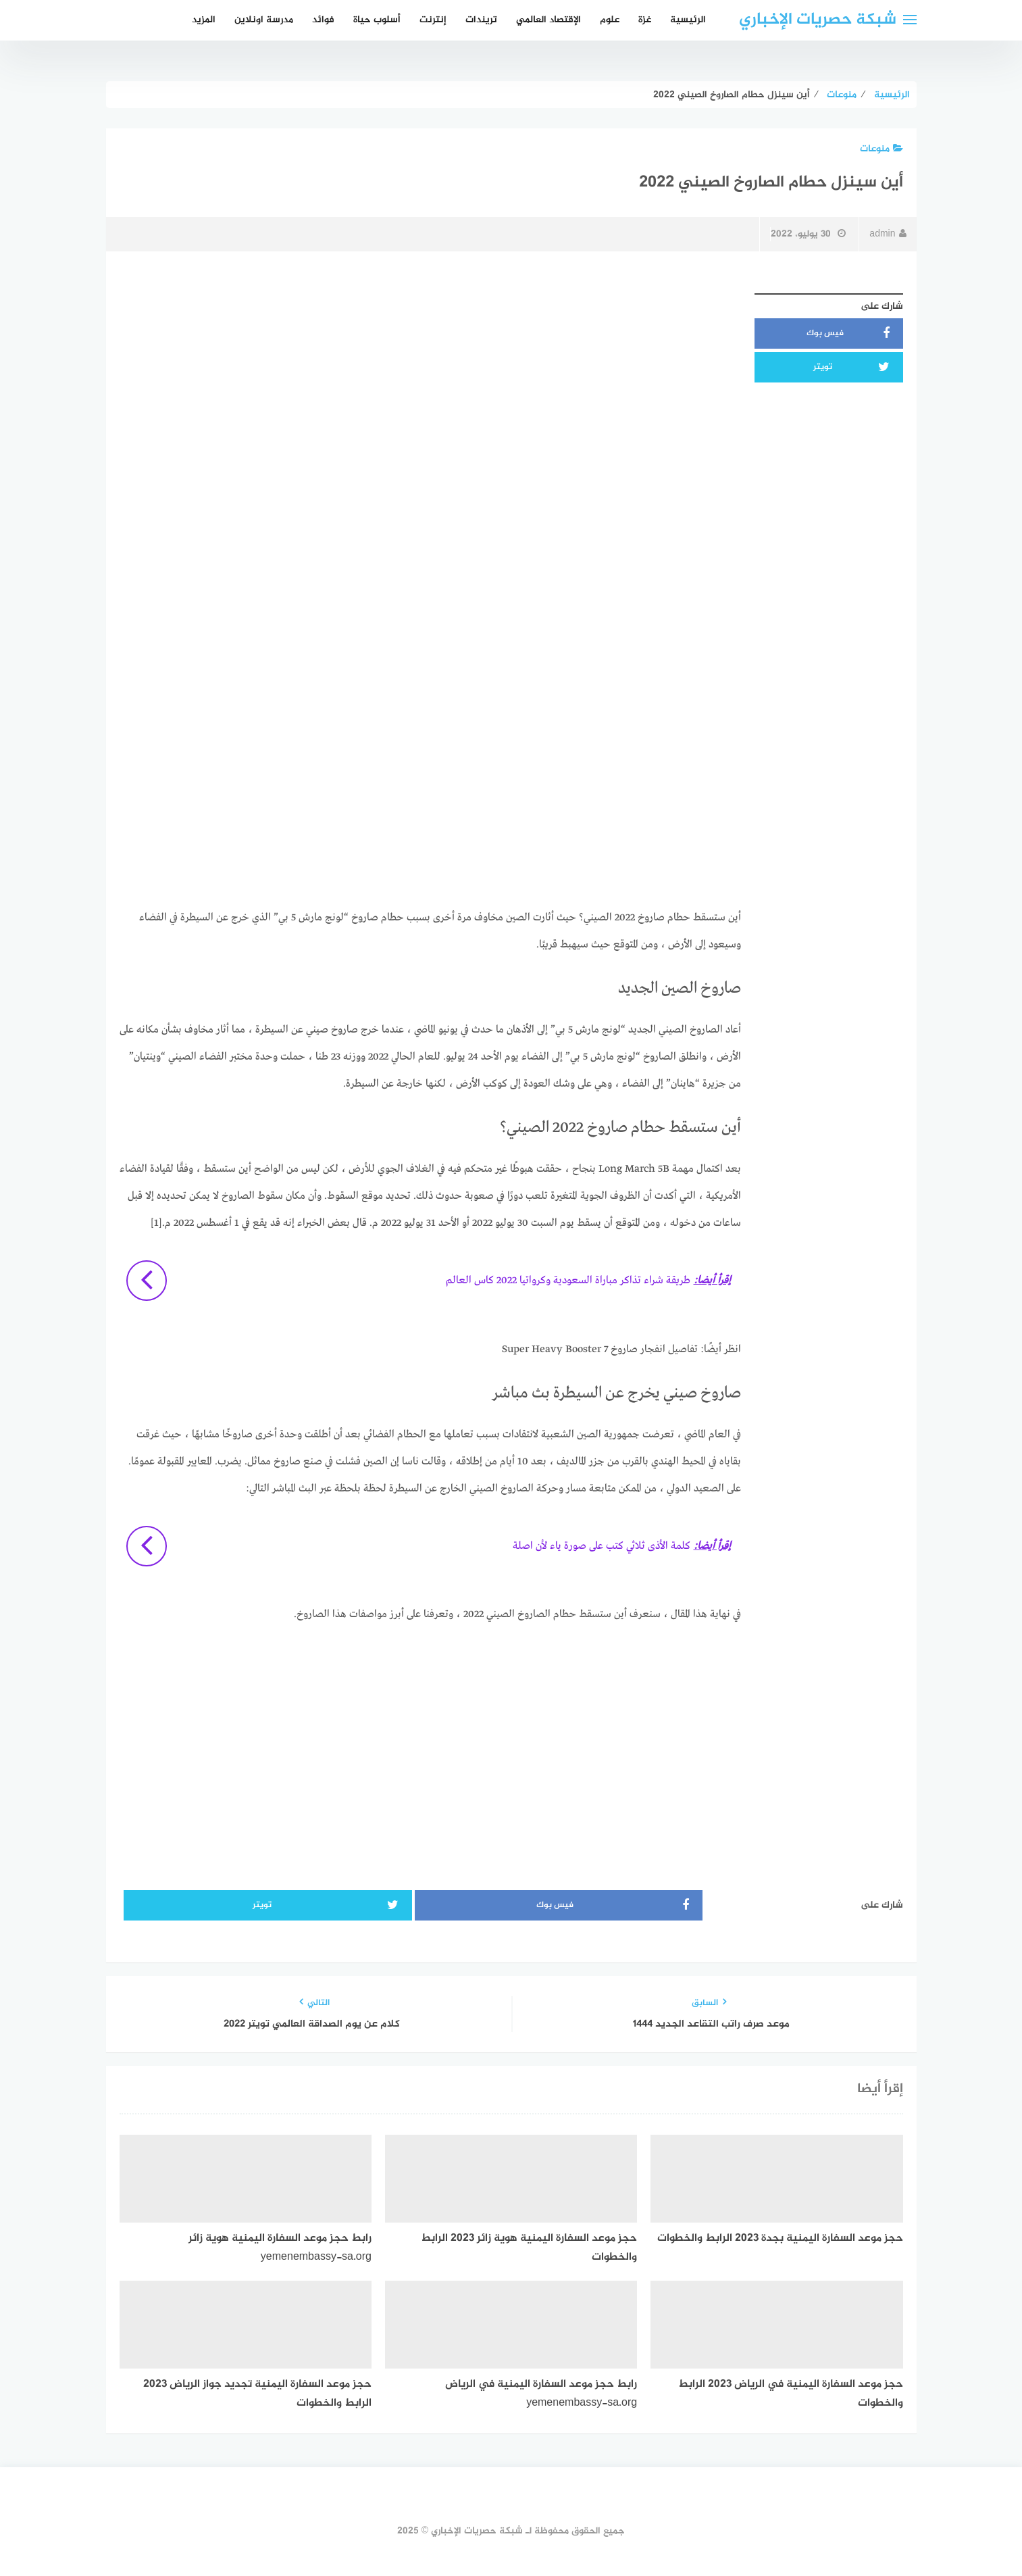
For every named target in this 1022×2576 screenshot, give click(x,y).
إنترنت (432, 20)
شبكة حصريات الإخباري (817, 20)
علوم (609, 20)
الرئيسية (688, 20)
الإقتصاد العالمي (548, 20)
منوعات (881, 149)
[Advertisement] (430, 381)
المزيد (203, 20)
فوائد (323, 20)
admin (887, 234)
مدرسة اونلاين (263, 20)
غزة (644, 20)
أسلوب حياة (377, 20)
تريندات (481, 20)
